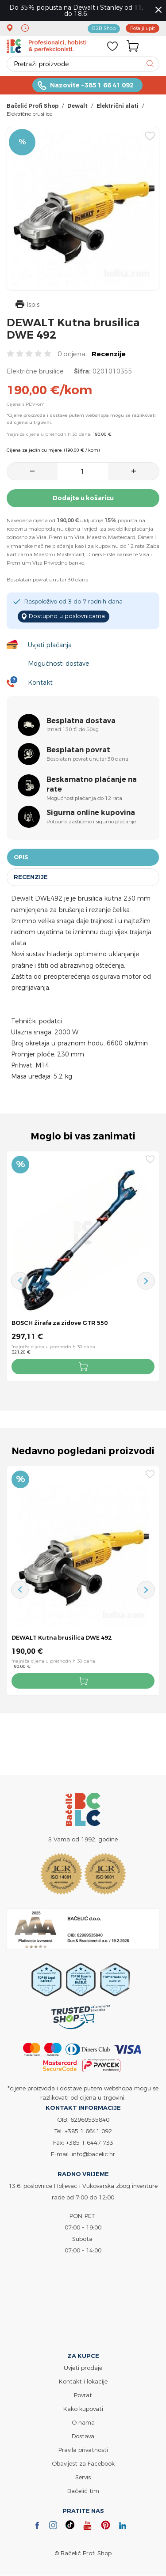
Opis (21, 857)
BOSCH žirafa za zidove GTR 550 (60, 1323)
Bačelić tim (83, 2491)
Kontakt (40, 682)
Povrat (83, 2395)
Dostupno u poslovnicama (65, 616)
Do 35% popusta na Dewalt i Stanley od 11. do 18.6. (76, 10)
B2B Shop (104, 28)
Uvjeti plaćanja (50, 645)
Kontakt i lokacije (83, 2381)
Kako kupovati (83, 2409)
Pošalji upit (142, 28)
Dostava (83, 2436)
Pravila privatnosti (83, 2450)
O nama (83, 2422)
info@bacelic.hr (93, 2154)
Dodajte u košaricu (83, 498)
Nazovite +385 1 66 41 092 (92, 85)
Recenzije (109, 354)
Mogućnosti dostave (58, 663)
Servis (83, 2477)
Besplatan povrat (78, 750)
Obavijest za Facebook (83, 2463)
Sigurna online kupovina (90, 812)
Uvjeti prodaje (83, 2368)
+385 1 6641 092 (88, 2131)
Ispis (27, 305)
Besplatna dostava (81, 720)
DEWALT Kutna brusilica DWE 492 (62, 1637)
